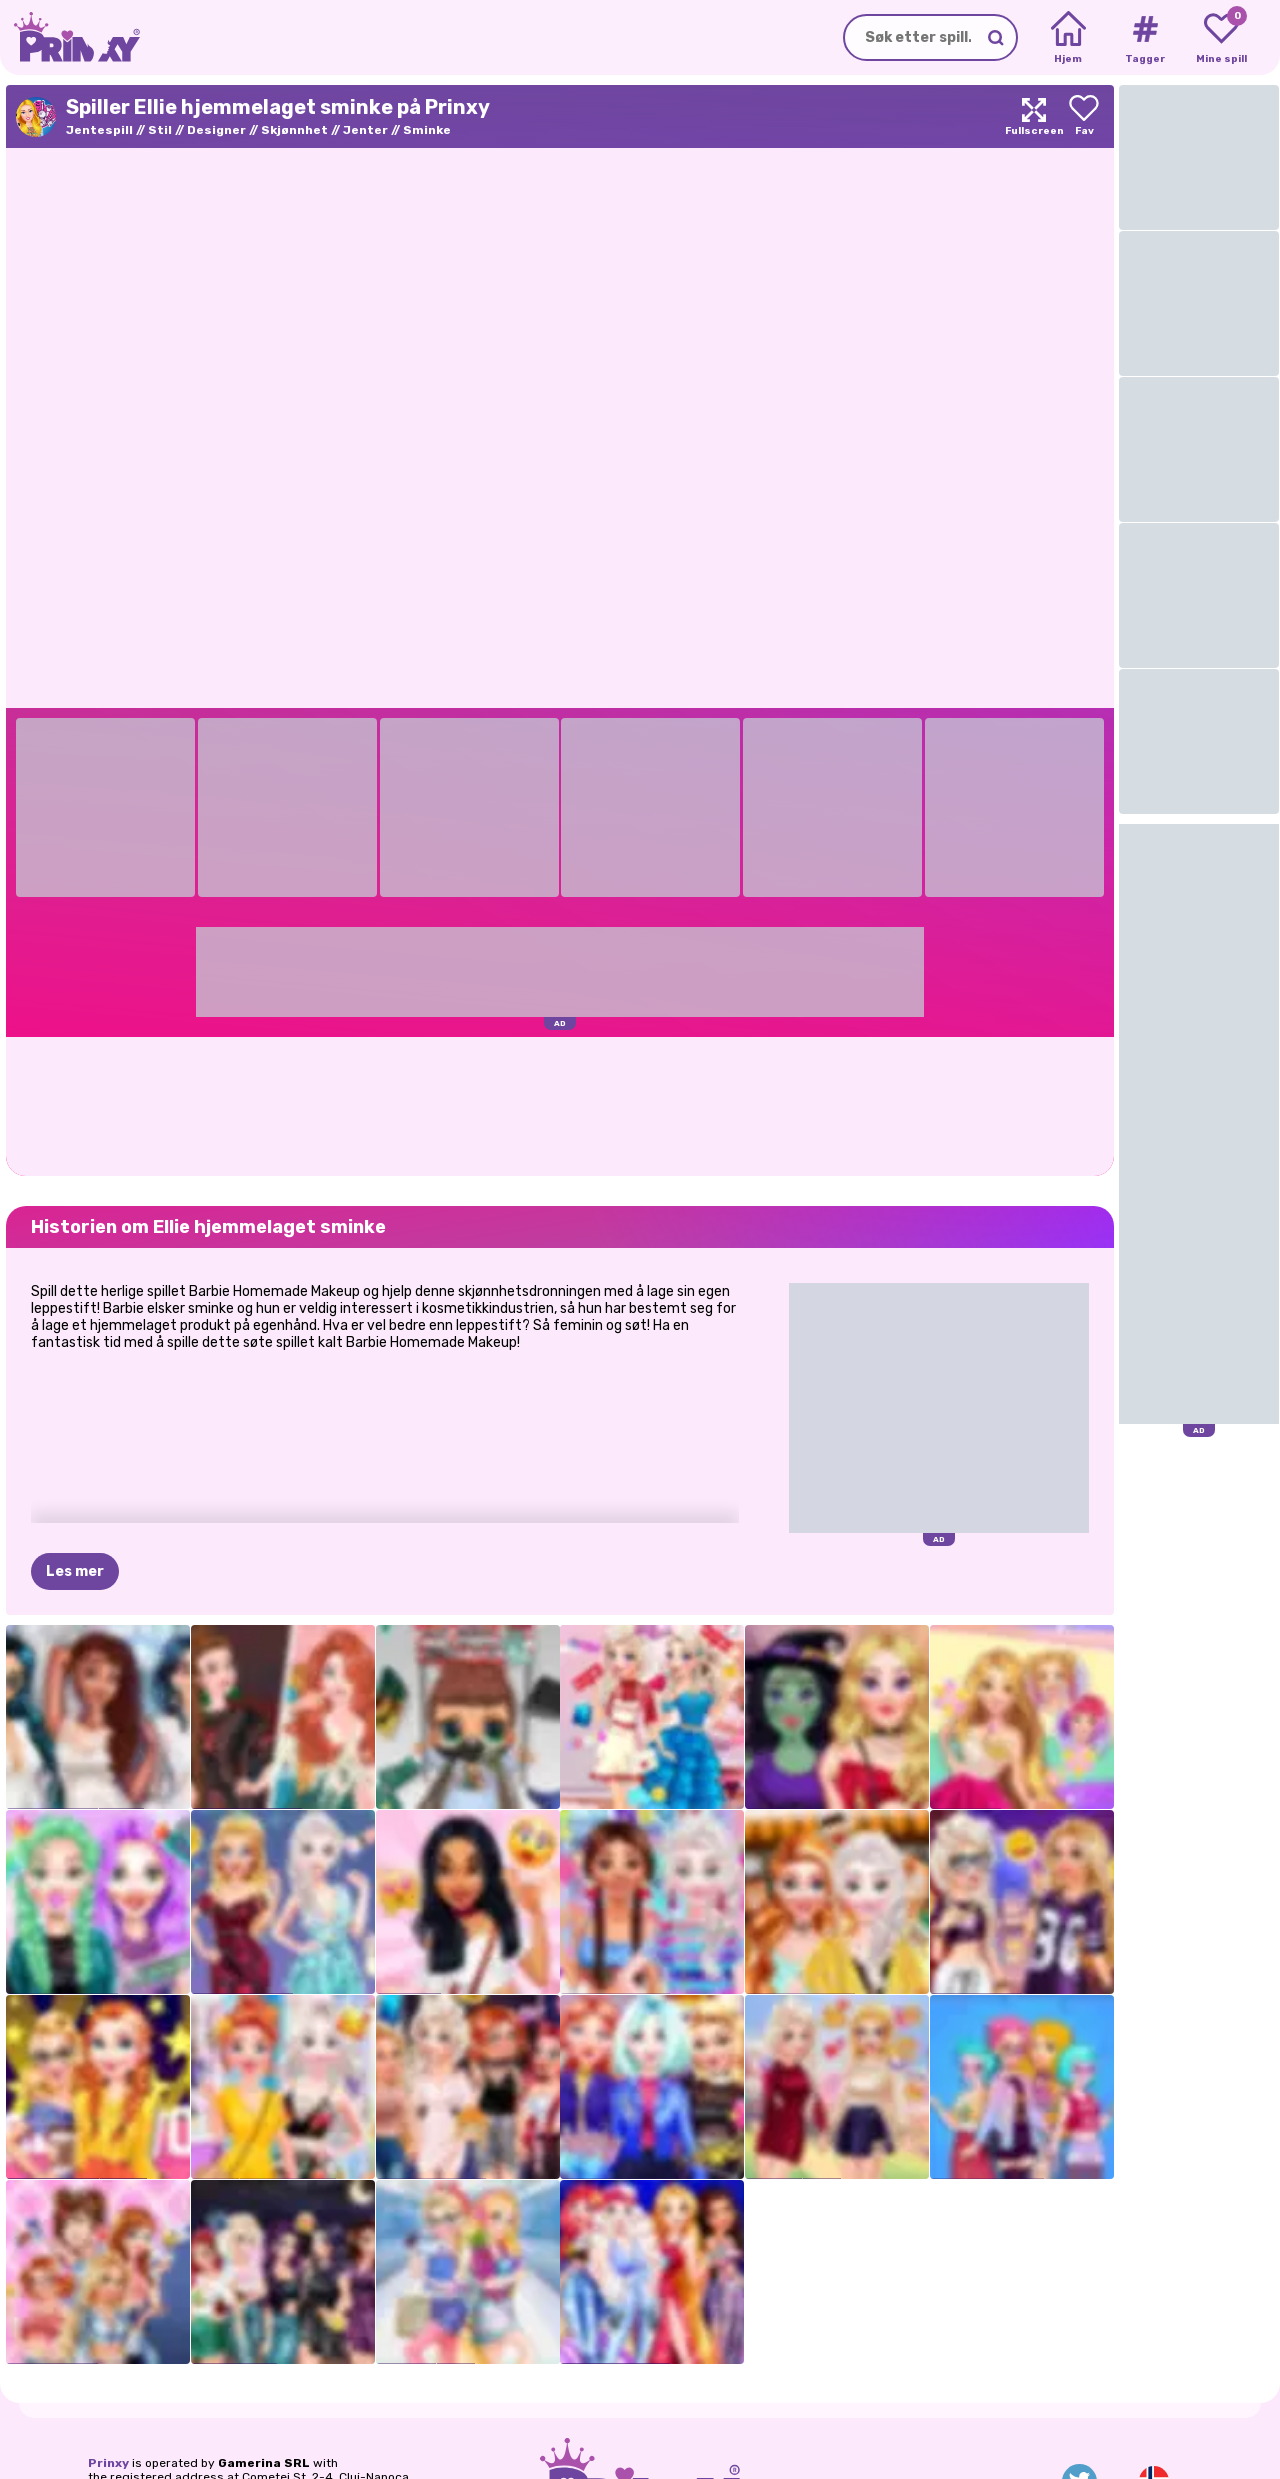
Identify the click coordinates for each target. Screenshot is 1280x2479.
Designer (216, 130)
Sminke (427, 130)
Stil (160, 130)
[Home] (1068, 38)
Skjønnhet (294, 130)
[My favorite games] (1221, 38)
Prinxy (108, 2463)
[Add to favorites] (1084, 116)
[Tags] (1144, 38)
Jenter (365, 130)
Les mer (75, 1571)
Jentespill (99, 130)
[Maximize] (1034, 116)
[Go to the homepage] (70, 37)
